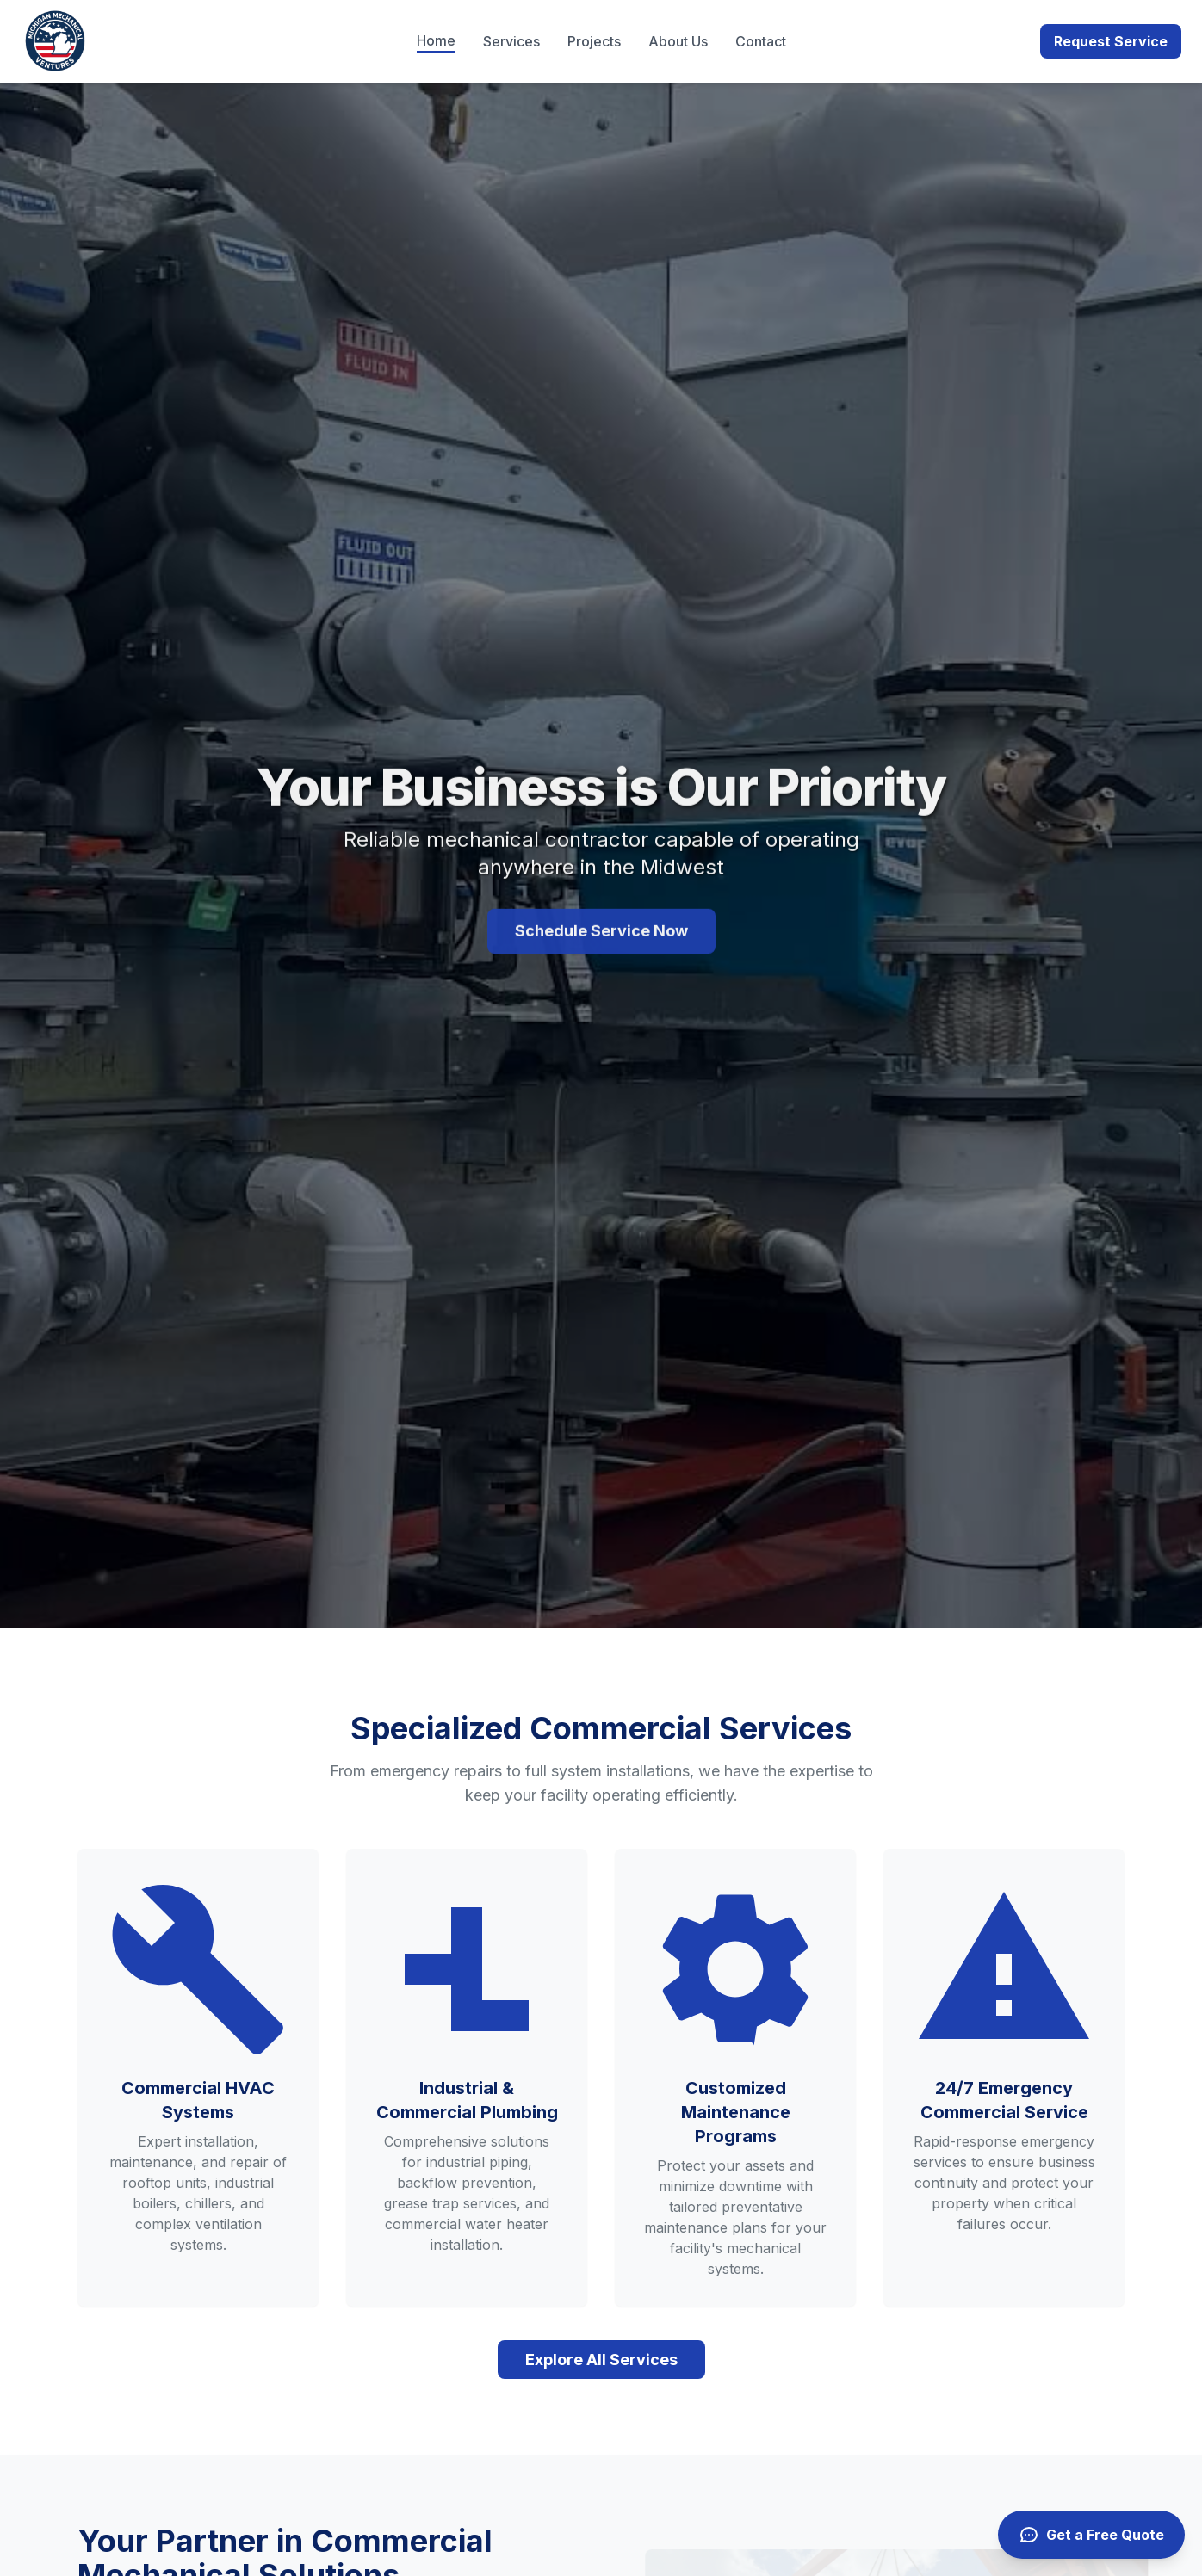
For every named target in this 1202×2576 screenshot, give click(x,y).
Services (511, 41)
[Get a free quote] (1091, 2535)
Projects (594, 41)
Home (436, 40)
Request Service (1111, 41)
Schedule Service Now (601, 939)
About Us (678, 41)
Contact (760, 41)
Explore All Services (601, 2360)
